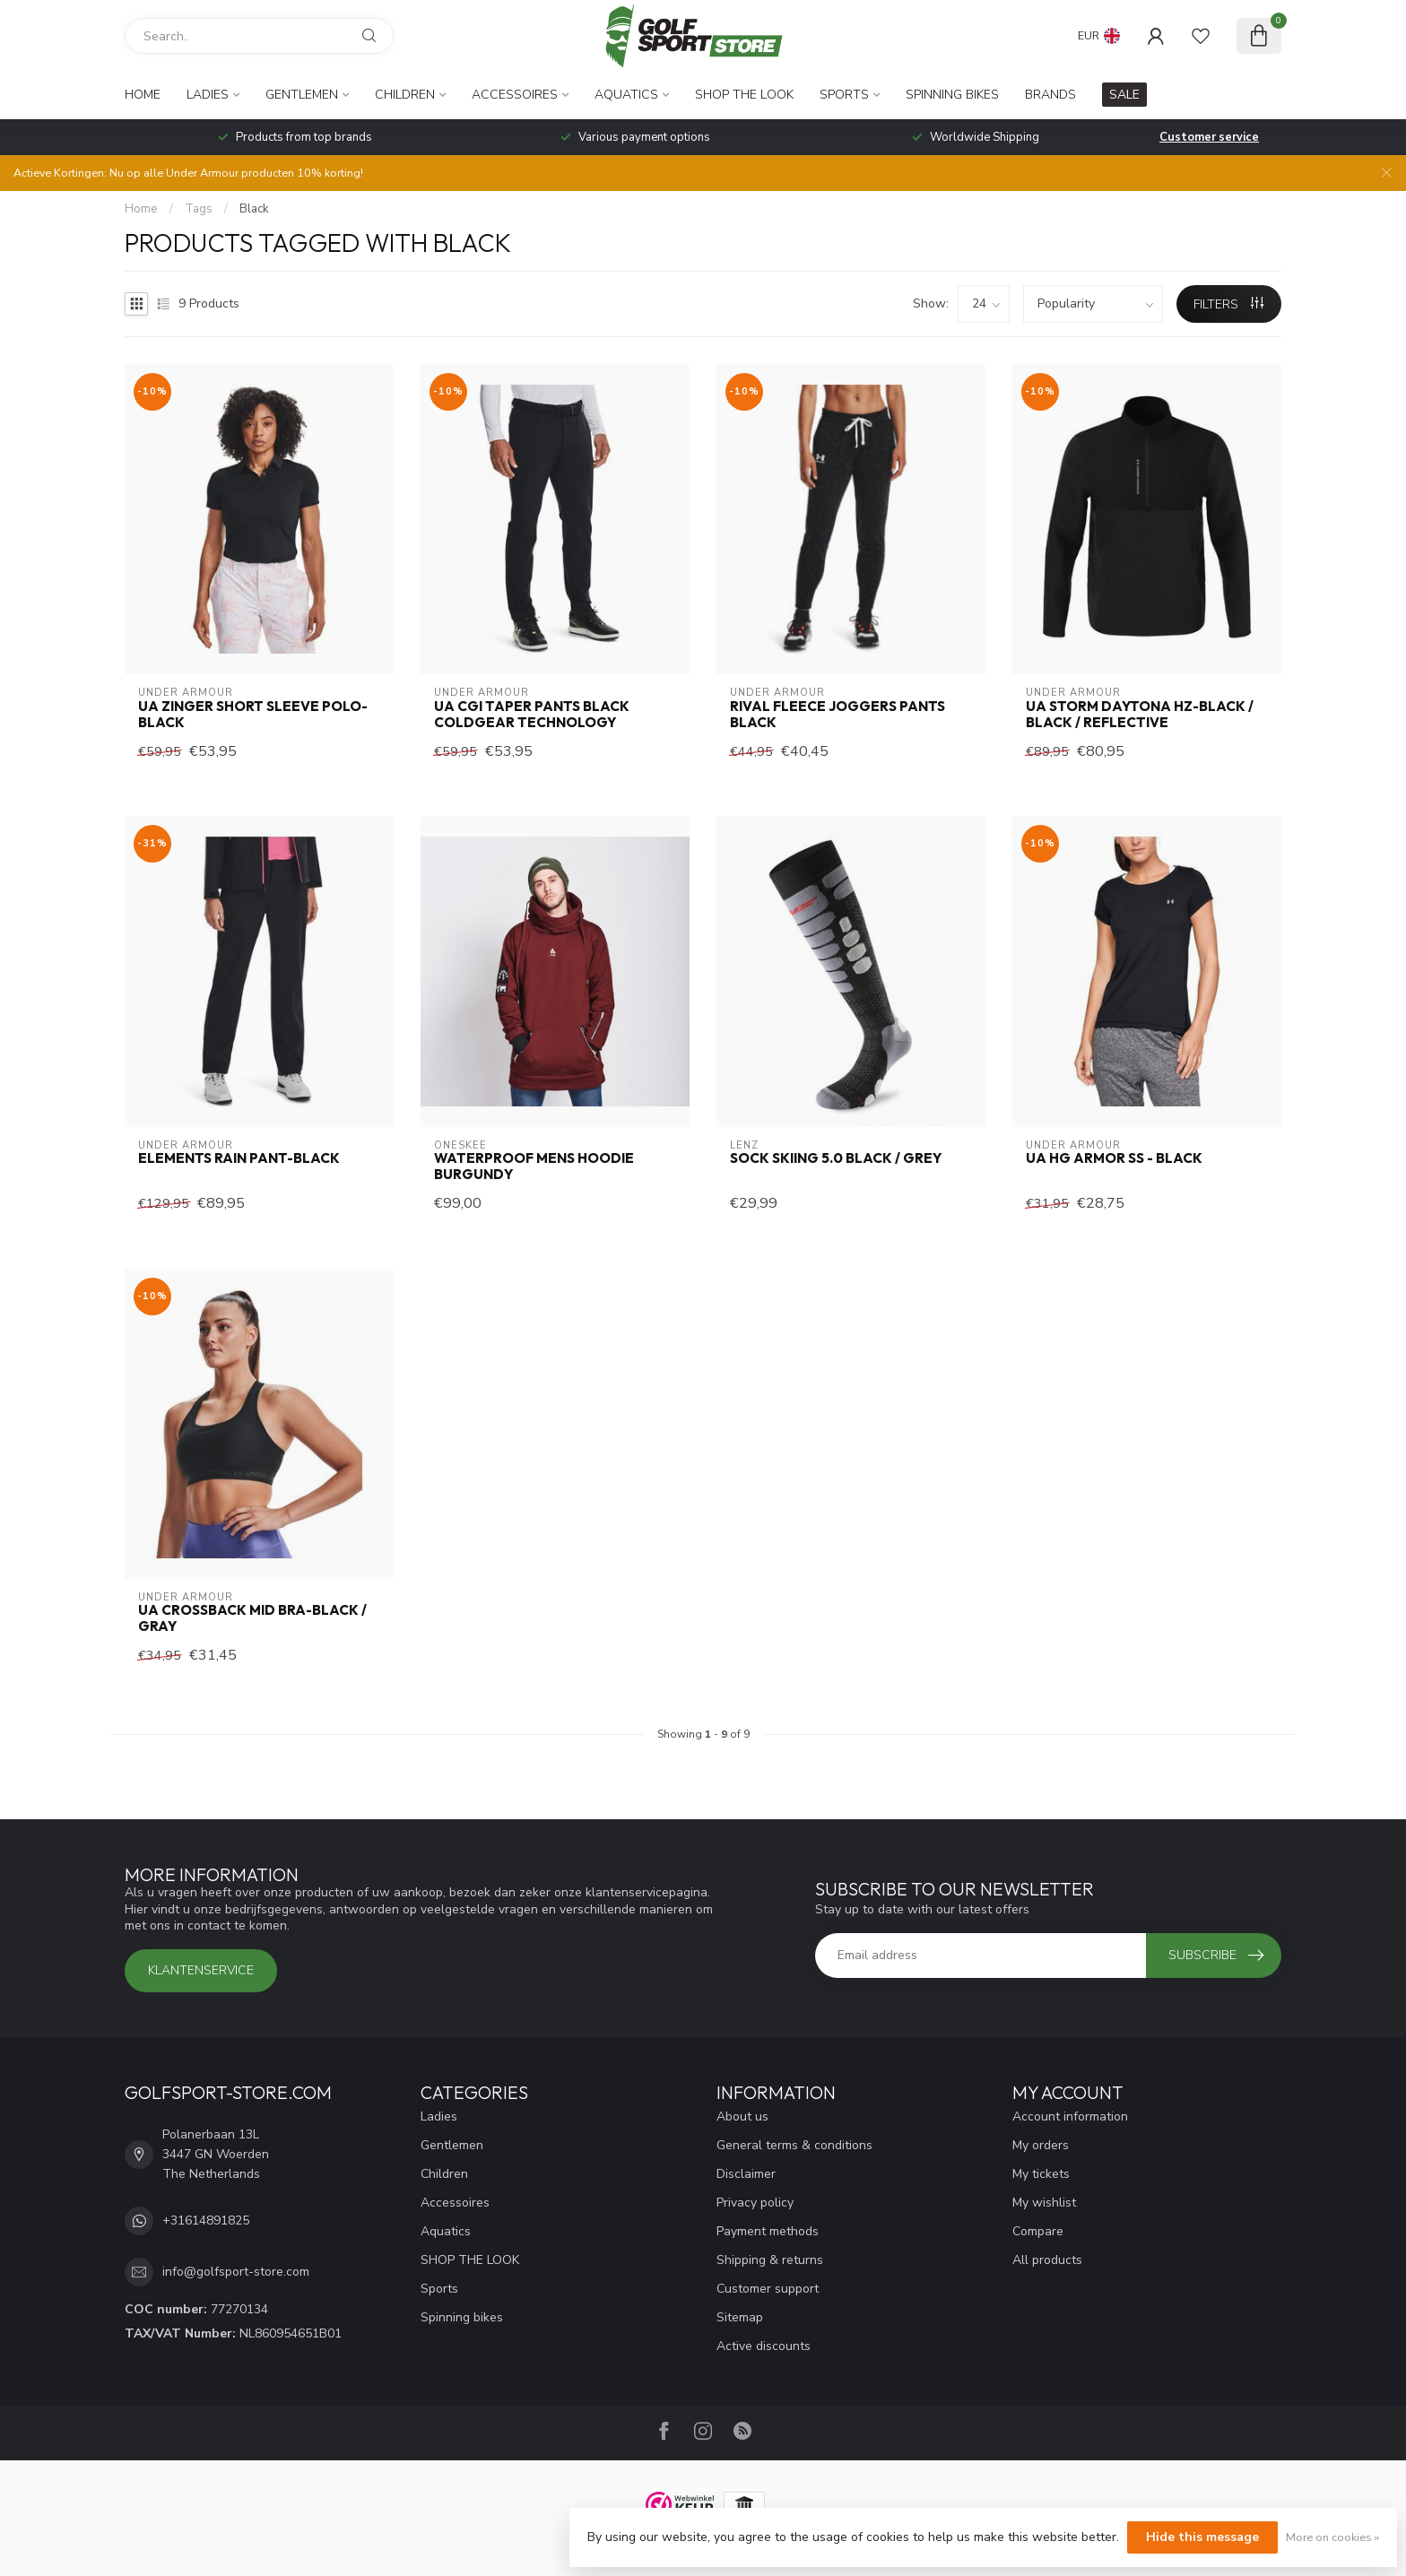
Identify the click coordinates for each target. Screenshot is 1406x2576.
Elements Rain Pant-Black (239, 1158)
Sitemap (739, 2317)
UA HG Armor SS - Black (1114, 1158)
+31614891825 (205, 2220)
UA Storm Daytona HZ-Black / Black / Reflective (1140, 714)
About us (742, 2116)
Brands (1050, 94)
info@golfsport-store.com (235, 2271)
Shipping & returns (769, 2259)
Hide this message (1202, 2537)
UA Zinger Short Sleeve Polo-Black (253, 714)
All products (1047, 2259)
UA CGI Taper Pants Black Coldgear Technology (531, 714)
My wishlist (1044, 2202)
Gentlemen (301, 94)
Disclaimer (746, 2173)
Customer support (767, 2288)
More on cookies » (1332, 2537)
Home (143, 94)
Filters (1228, 304)
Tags (199, 209)
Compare (1037, 2231)
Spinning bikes (952, 94)
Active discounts (763, 2346)
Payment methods (767, 2231)
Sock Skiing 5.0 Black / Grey (836, 1158)
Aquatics (626, 94)
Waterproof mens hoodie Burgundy (534, 1166)
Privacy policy (755, 2202)
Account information (1070, 2116)
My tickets (1041, 2173)
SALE (1124, 94)
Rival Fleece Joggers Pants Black (837, 714)
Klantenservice (201, 1970)
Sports (844, 94)
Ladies (208, 94)
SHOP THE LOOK (744, 94)
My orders (1040, 2145)
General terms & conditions (794, 2145)
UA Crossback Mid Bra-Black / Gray (252, 1618)
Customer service (1209, 137)
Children (405, 94)
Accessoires (515, 94)
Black (254, 209)
